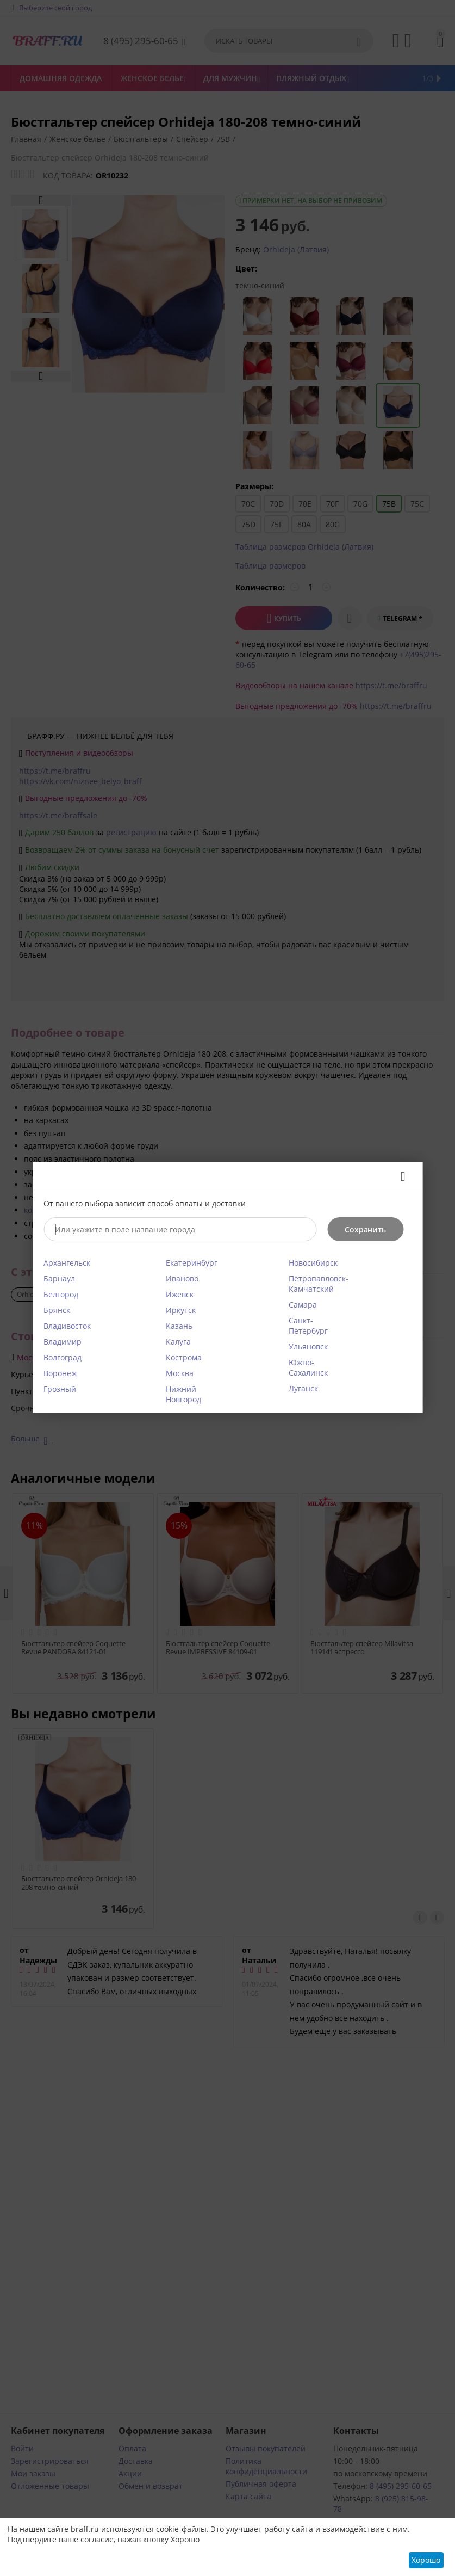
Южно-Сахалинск (308, 1367)
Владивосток (67, 1326)
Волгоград (62, 1357)
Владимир (62, 1341)
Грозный (59, 1389)
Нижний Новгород (183, 1394)
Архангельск (66, 1263)
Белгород (60, 1294)
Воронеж (60, 1373)
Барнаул (59, 1278)
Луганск (303, 1388)
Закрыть (399, 1176)
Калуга (178, 1341)
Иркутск (181, 1310)
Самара (303, 1304)
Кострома (184, 1357)
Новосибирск (313, 1263)
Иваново (182, 1278)
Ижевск (180, 1294)
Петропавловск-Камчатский (318, 1283)
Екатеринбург (191, 1263)
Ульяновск (308, 1346)
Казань (179, 1326)
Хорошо (426, 2560)
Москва (180, 1373)
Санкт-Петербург (308, 1325)
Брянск (56, 1310)
